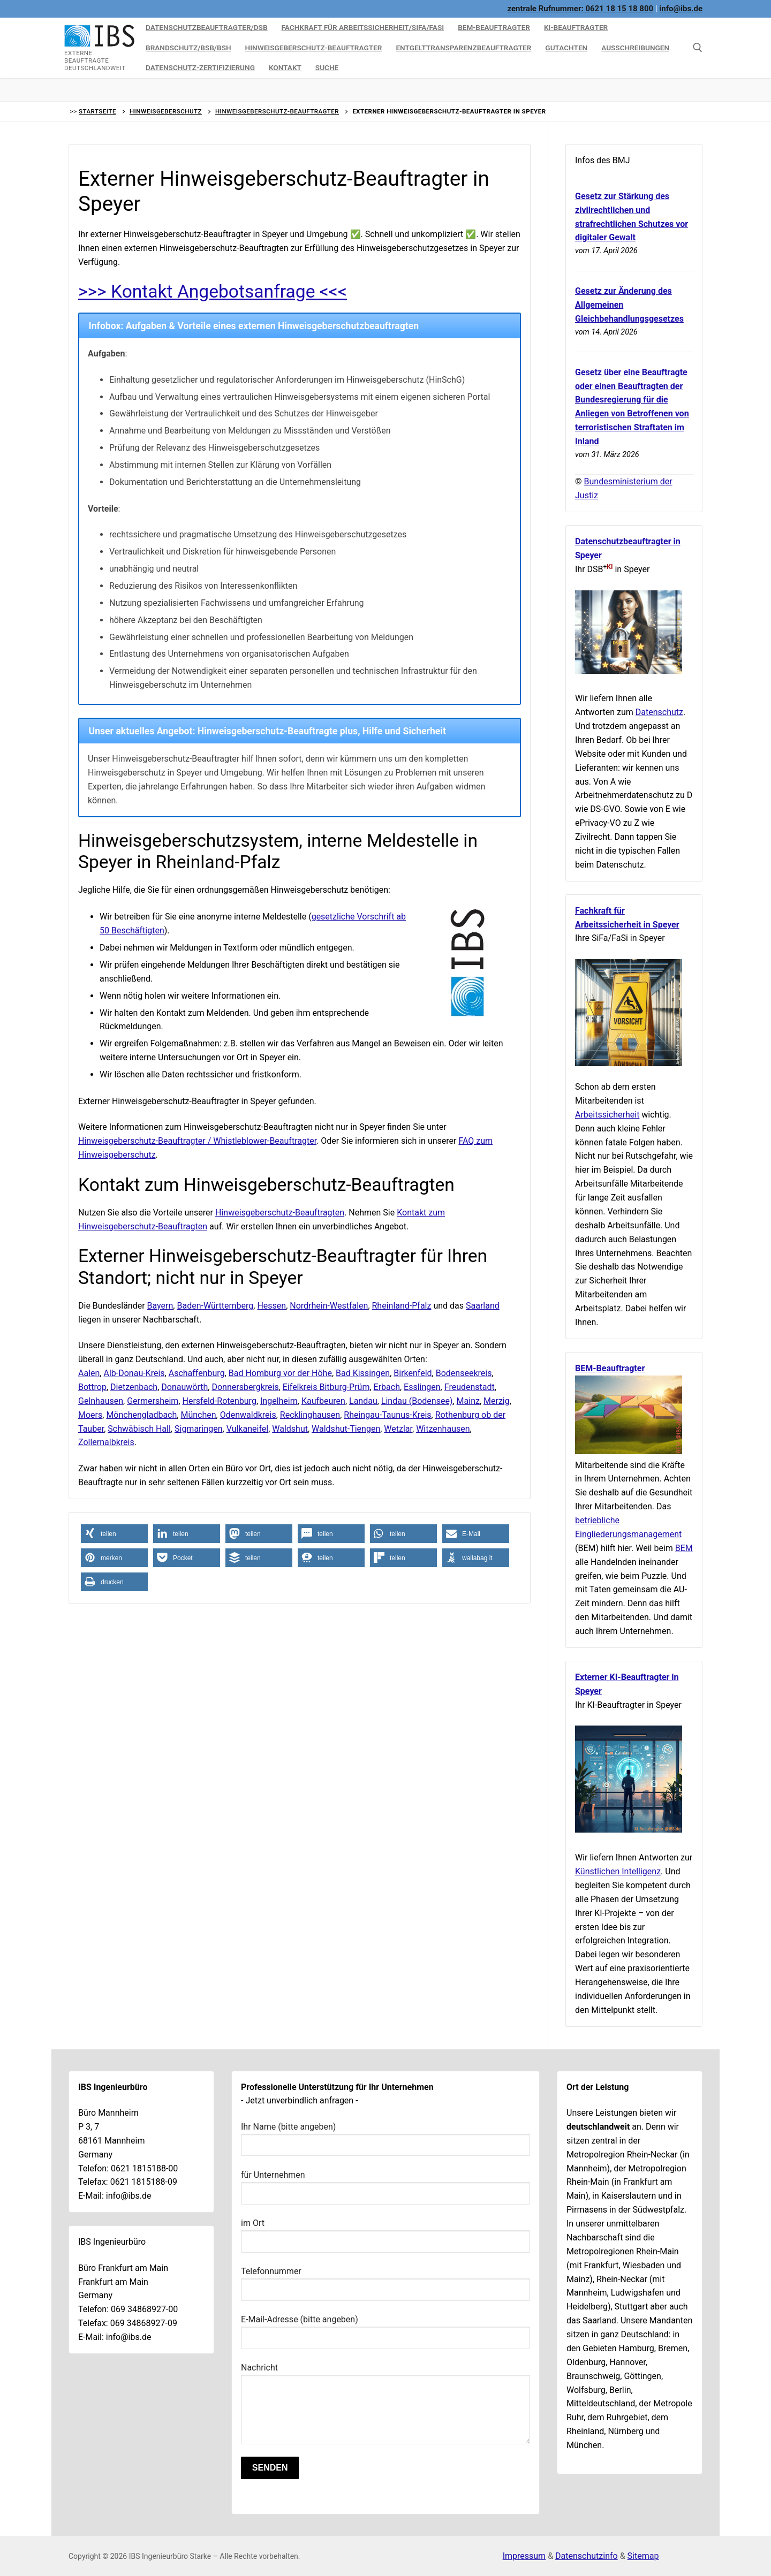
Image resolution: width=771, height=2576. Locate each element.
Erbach (387, 1387)
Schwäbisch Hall (139, 1429)
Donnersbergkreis (244, 1387)
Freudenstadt (469, 1387)
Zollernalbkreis (106, 1442)
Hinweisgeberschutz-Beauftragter (277, 111)
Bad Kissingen (363, 1373)
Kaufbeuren (323, 1401)
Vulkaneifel (247, 1429)
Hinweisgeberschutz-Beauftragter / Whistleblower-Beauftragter (197, 1141)
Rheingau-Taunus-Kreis (387, 1415)
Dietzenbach (133, 1387)
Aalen (89, 1373)
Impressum (524, 2556)
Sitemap (643, 2556)
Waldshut (290, 1429)
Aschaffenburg (197, 1373)
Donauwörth (184, 1387)
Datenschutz (659, 712)
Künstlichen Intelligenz (618, 1871)
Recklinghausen (310, 1415)
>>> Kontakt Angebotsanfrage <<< (212, 291)
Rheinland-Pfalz (402, 1306)
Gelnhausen (100, 1401)
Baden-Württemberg (215, 1306)
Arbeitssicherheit (607, 1115)
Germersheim (152, 1401)
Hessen (271, 1306)
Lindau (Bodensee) (417, 1401)
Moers (90, 1415)
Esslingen (422, 1387)
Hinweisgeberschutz (166, 111)
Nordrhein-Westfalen (329, 1306)
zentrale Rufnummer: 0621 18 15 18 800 (581, 8)
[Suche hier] (697, 47)
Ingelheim (279, 1401)
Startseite (97, 111)
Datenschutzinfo (586, 2556)
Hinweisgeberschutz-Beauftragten (279, 1212)
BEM (684, 1548)
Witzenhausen (443, 1429)
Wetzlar (398, 1429)
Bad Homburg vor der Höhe (280, 1373)
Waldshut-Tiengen (346, 1429)
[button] (114, 1533)
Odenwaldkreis (248, 1415)
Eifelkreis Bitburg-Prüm (326, 1387)
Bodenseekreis (464, 1373)
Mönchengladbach (141, 1415)
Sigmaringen (199, 1429)
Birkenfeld (413, 1373)
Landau (363, 1401)
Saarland (483, 1306)
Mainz (468, 1401)
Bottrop (92, 1387)
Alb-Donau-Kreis (133, 1373)
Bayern (160, 1306)
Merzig (496, 1401)
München (198, 1415)
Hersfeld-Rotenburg (219, 1401)
